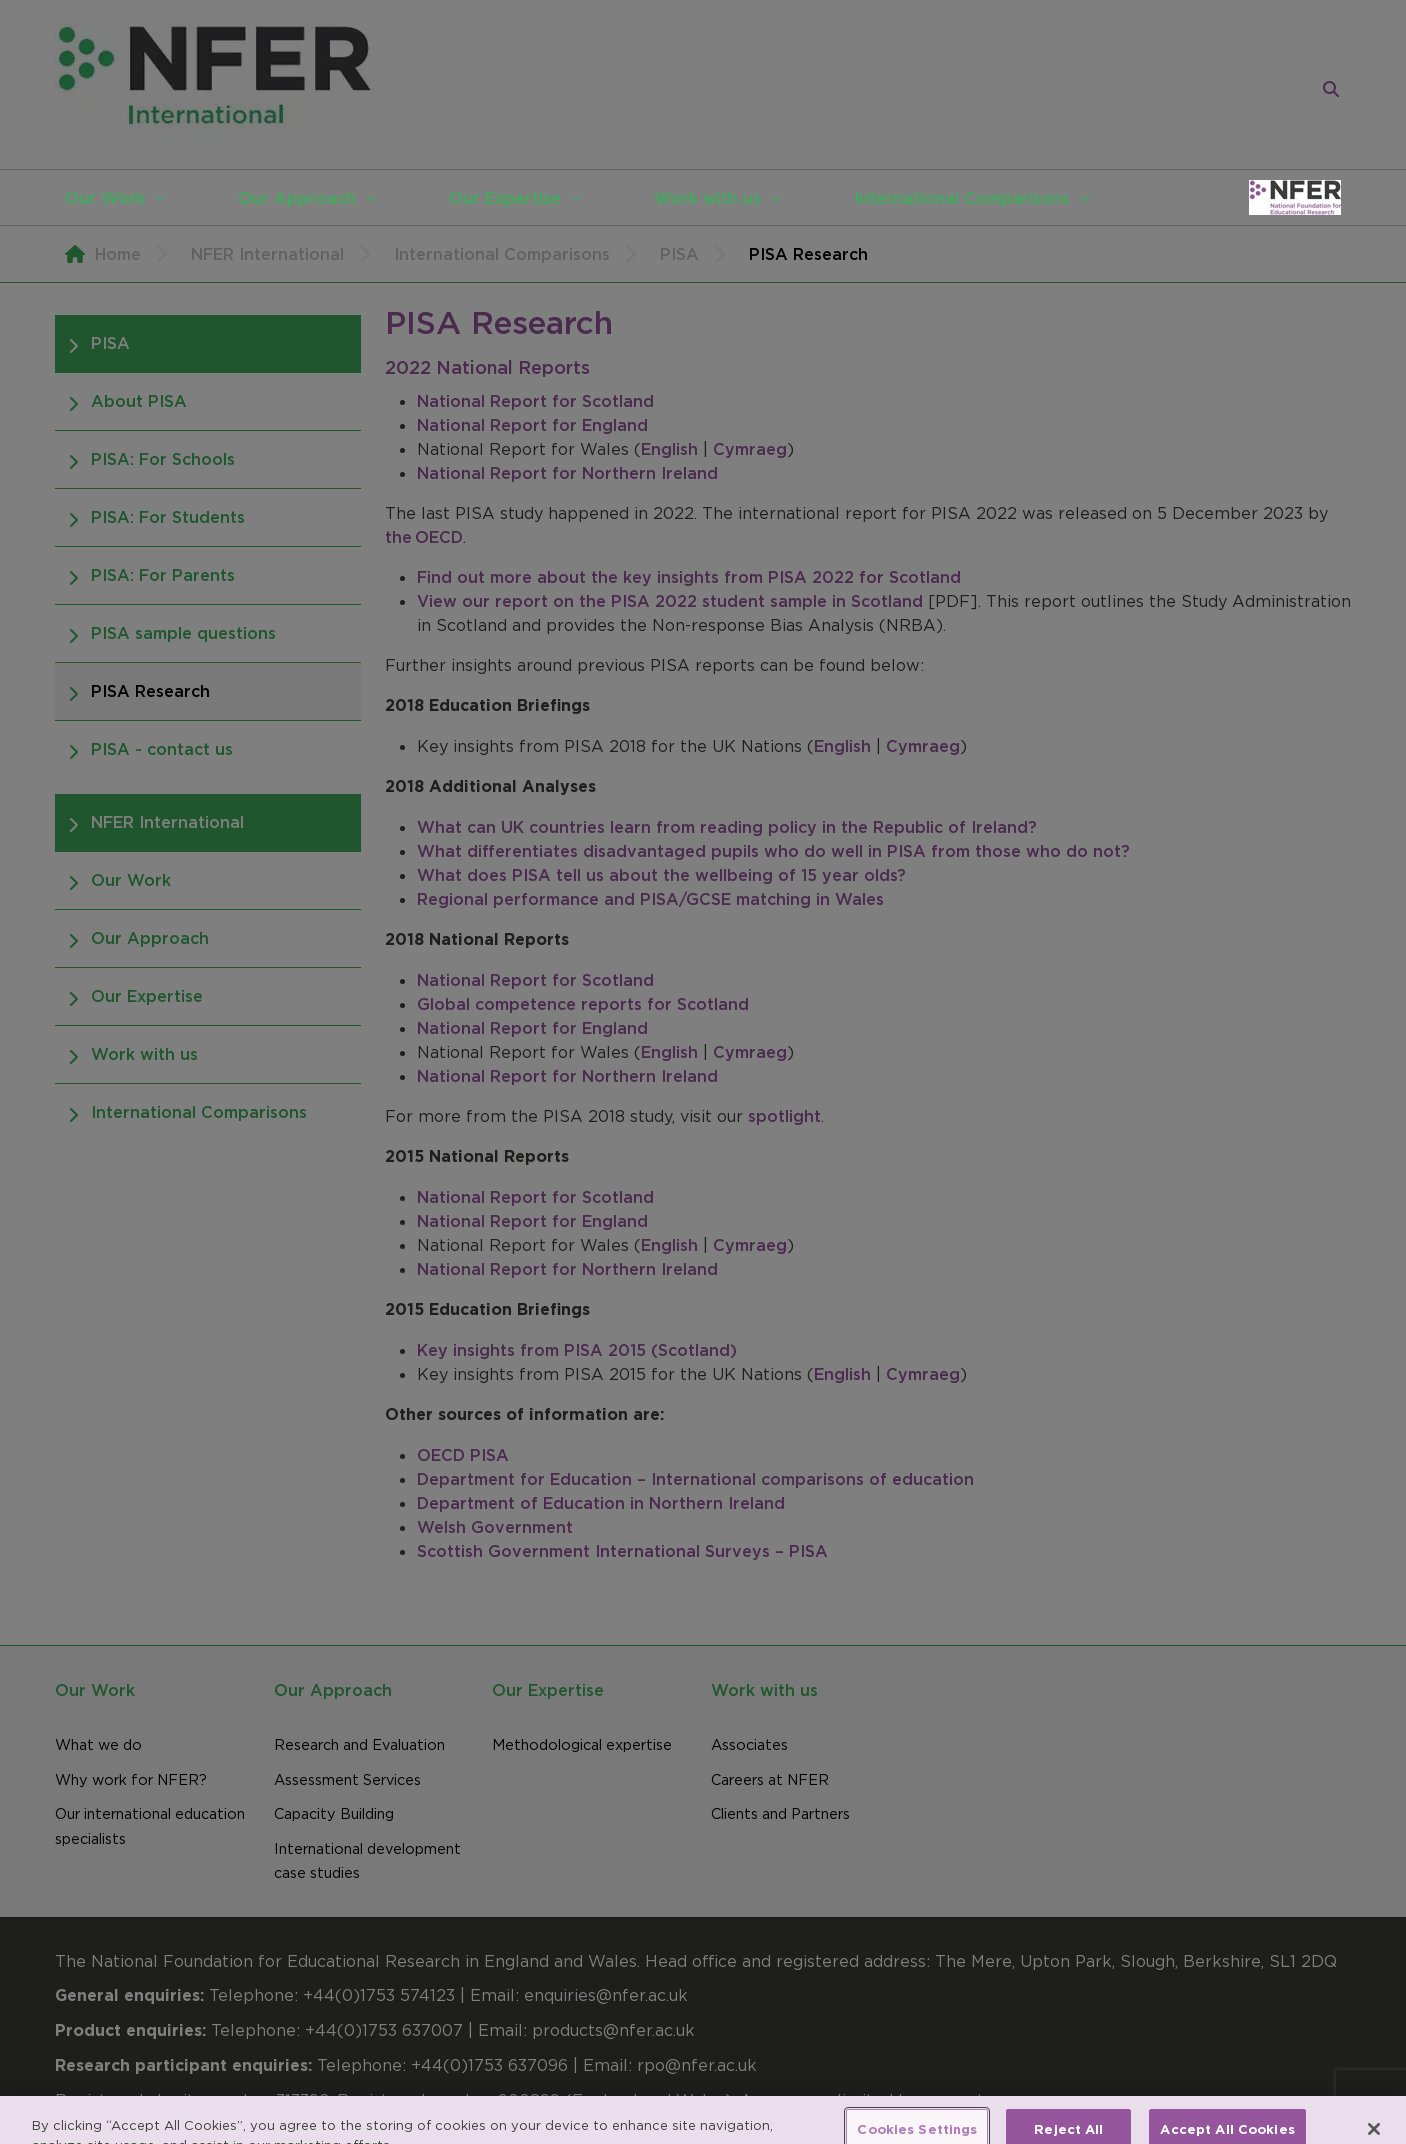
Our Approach (297, 198)
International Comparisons (962, 198)
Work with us (707, 198)
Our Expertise (505, 198)
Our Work (105, 198)
